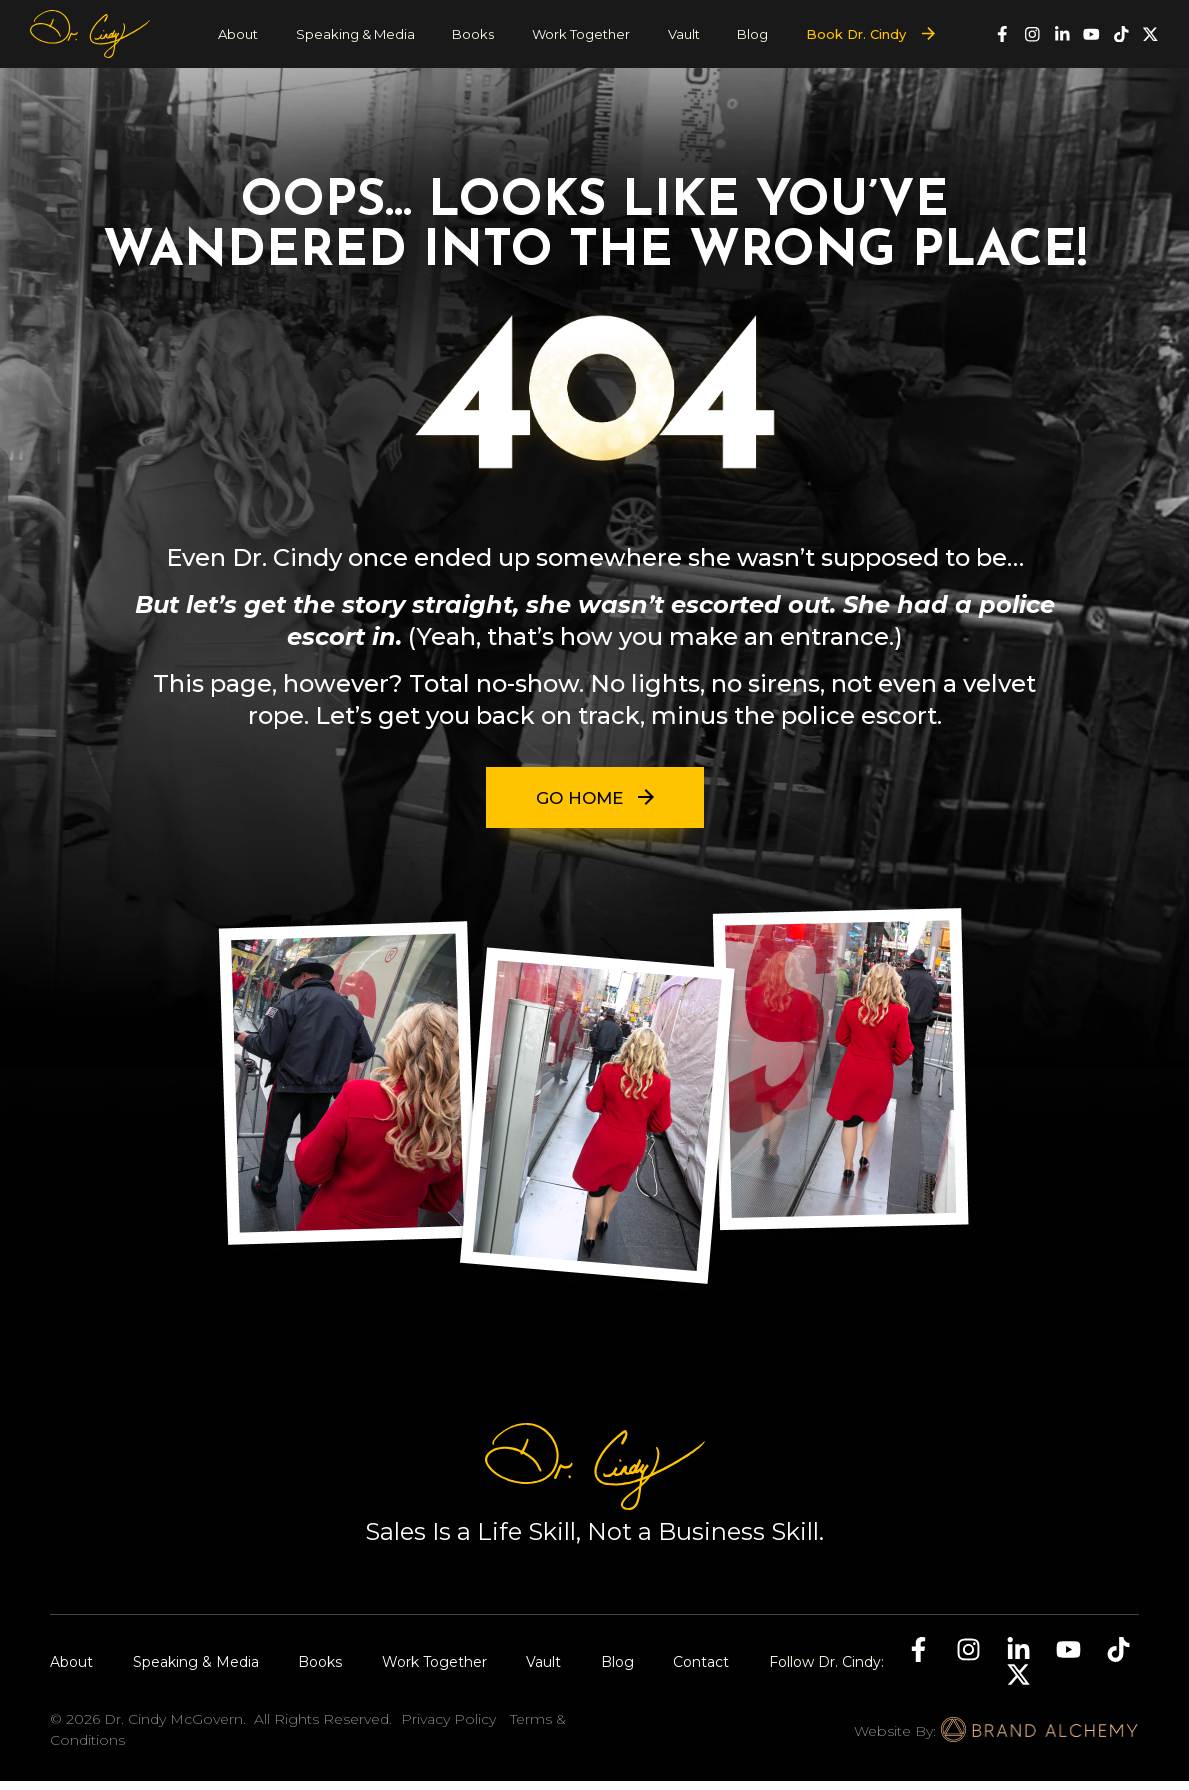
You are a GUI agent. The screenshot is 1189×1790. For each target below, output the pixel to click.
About (238, 34)
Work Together (581, 34)
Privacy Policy (448, 1728)
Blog (752, 34)
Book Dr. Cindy (856, 34)
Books (473, 34)
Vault (684, 34)
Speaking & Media (355, 34)
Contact (701, 1671)
